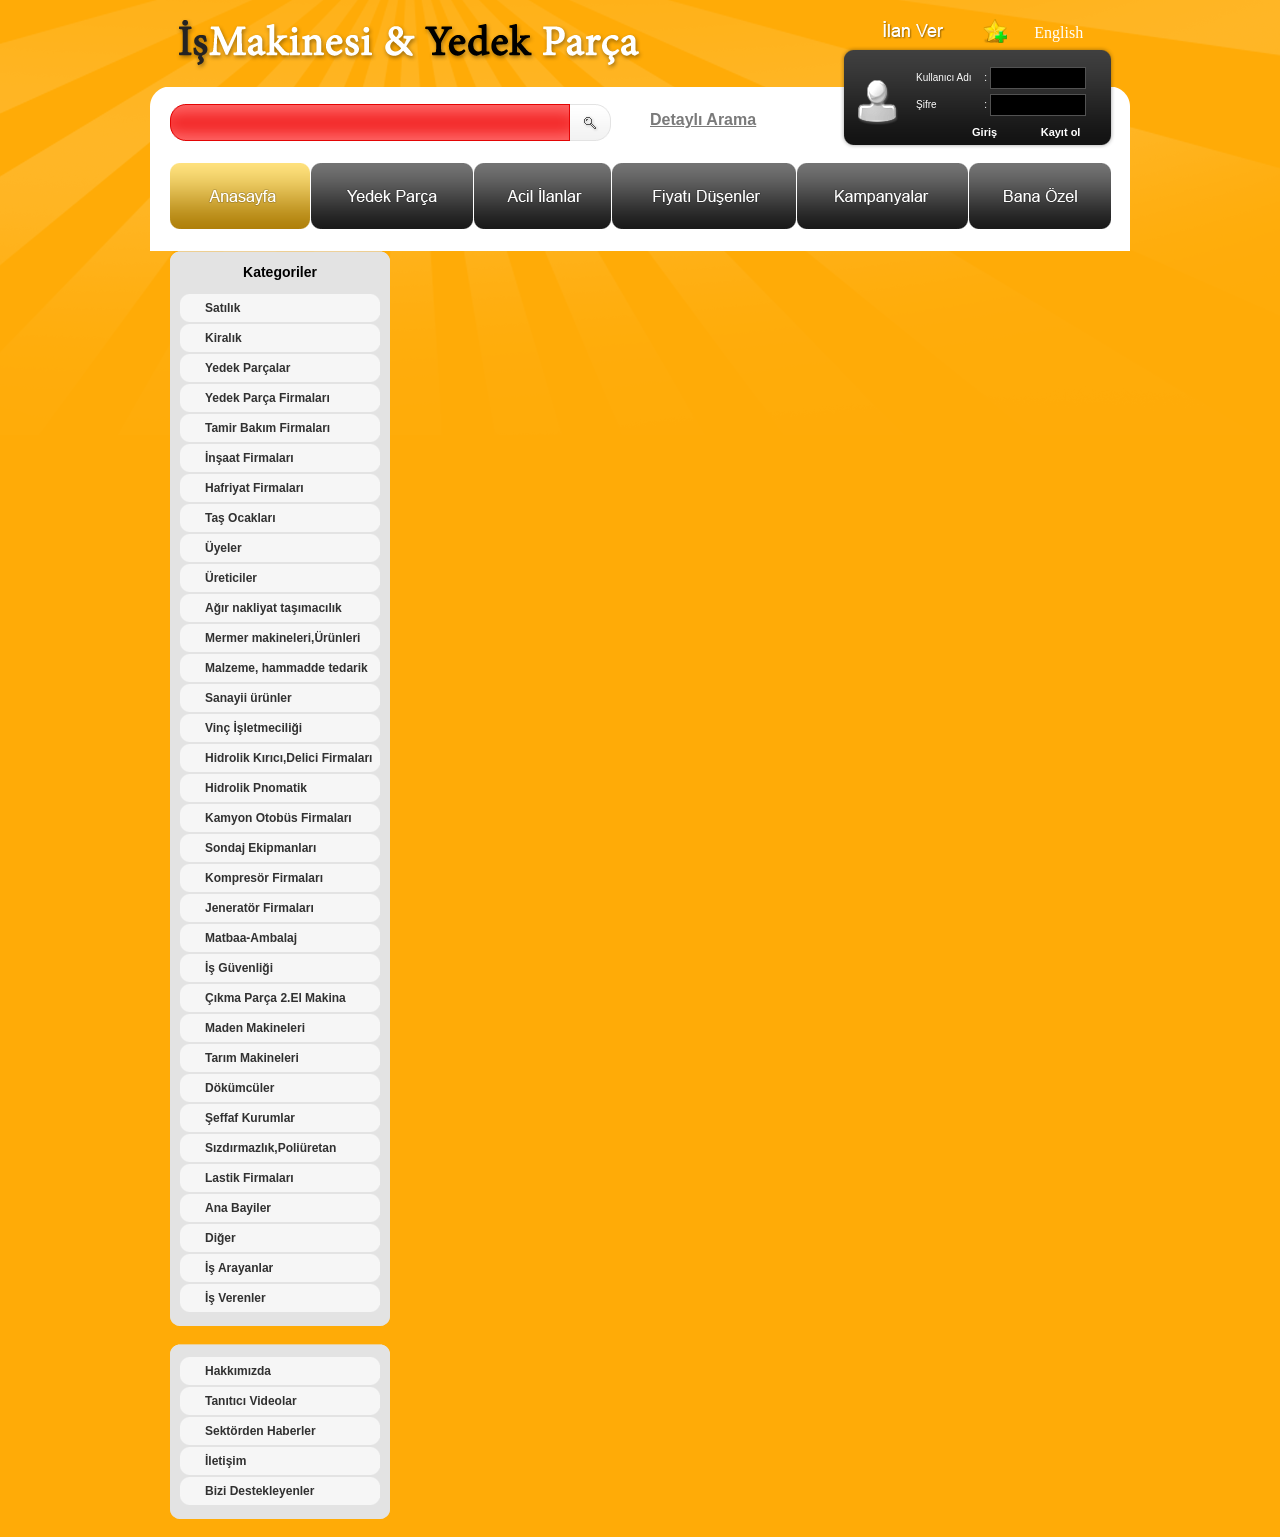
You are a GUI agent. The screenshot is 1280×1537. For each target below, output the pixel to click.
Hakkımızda (238, 1371)
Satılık (222, 308)
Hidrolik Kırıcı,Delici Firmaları (288, 758)
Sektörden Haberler (260, 1431)
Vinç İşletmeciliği (253, 728)
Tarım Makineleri (252, 1058)
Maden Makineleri (255, 1028)
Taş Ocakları (240, 518)
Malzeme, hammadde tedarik (286, 668)
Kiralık (223, 338)
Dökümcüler (239, 1088)
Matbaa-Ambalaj (251, 938)
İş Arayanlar (239, 1268)
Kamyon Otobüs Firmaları (278, 818)
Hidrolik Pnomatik (256, 788)
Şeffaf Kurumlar (250, 1118)
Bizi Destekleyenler (259, 1491)
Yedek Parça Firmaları (267, 398)
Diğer (220, 1238)
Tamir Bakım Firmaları (267, 428)
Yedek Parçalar (247, 368)
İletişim (225, 1461)
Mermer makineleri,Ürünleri (282, 638)
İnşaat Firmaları (249, 458)
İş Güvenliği (239, 968)
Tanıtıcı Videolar (251, 1401)
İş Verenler (235, 1298)
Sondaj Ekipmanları (260, 848)
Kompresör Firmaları (264, 878)
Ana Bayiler (238, 1208)
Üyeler (223, 548)
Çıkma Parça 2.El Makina (275, 998)
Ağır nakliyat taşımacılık (273, 608)
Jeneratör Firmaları (259, 908)
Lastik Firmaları (249, 1178)
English (1058, 32)
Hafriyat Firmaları (254, 488)
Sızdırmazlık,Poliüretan (270, 1148)
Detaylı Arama (703, 119)
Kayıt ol (1061, 132)
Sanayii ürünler (248, 698)
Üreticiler (231, 578)
